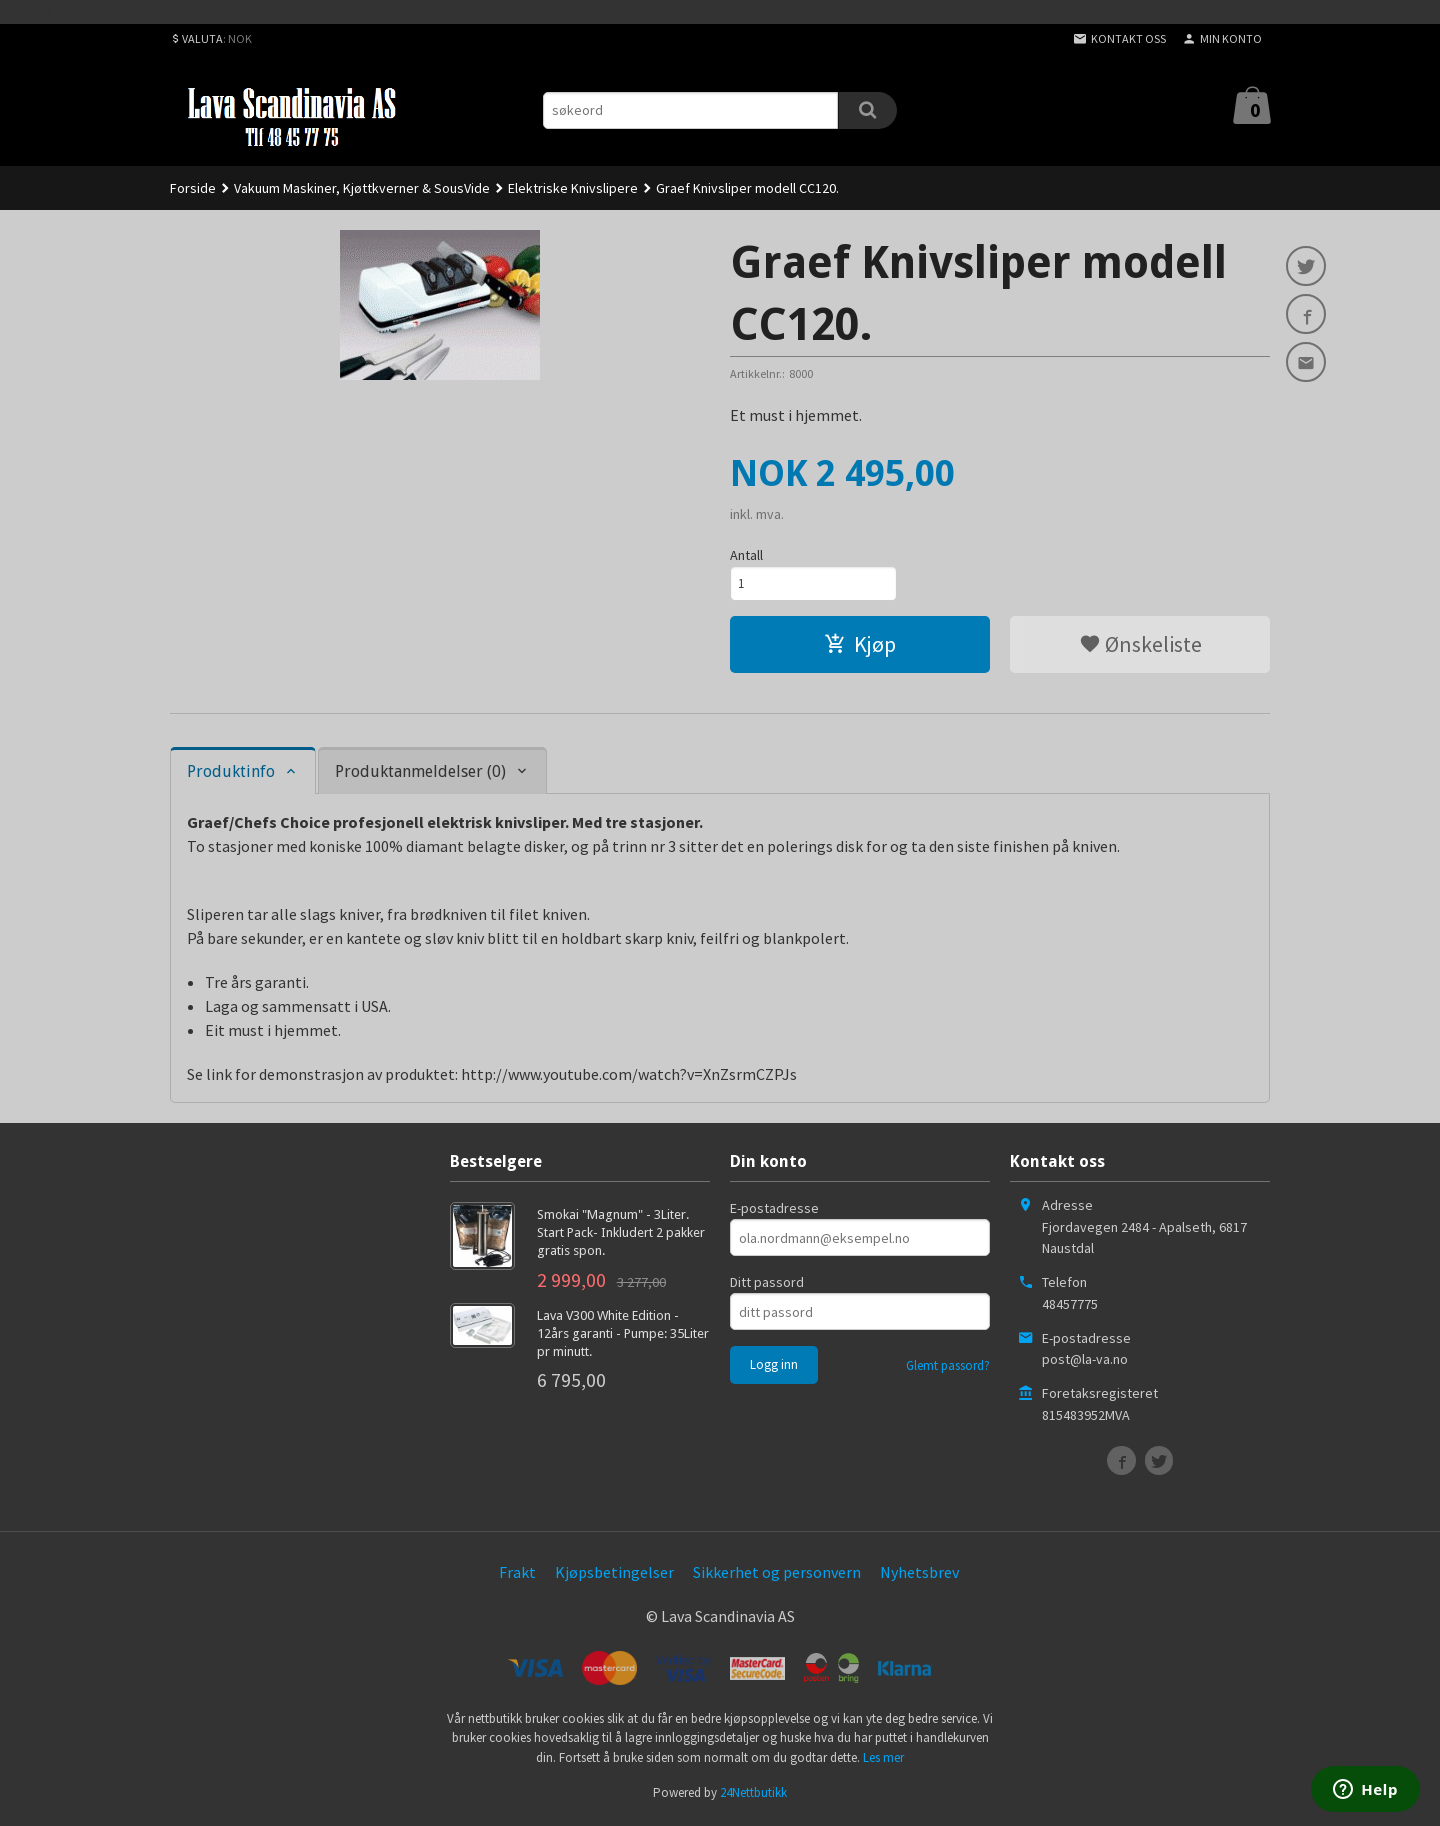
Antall (746, 555)
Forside (193, 188)
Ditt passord (767, 1286)
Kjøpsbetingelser (614, 1576)
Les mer (883, 1760)
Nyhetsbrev (919, 1576)
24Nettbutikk (753, 1796)
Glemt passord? (948, 1369)
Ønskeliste (1140, 647)
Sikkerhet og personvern (777, 1576)
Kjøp (860, 647)
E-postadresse (774, 1212)
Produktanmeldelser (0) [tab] (420, 774)
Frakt (517, 1576)
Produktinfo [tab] (231, 774)
